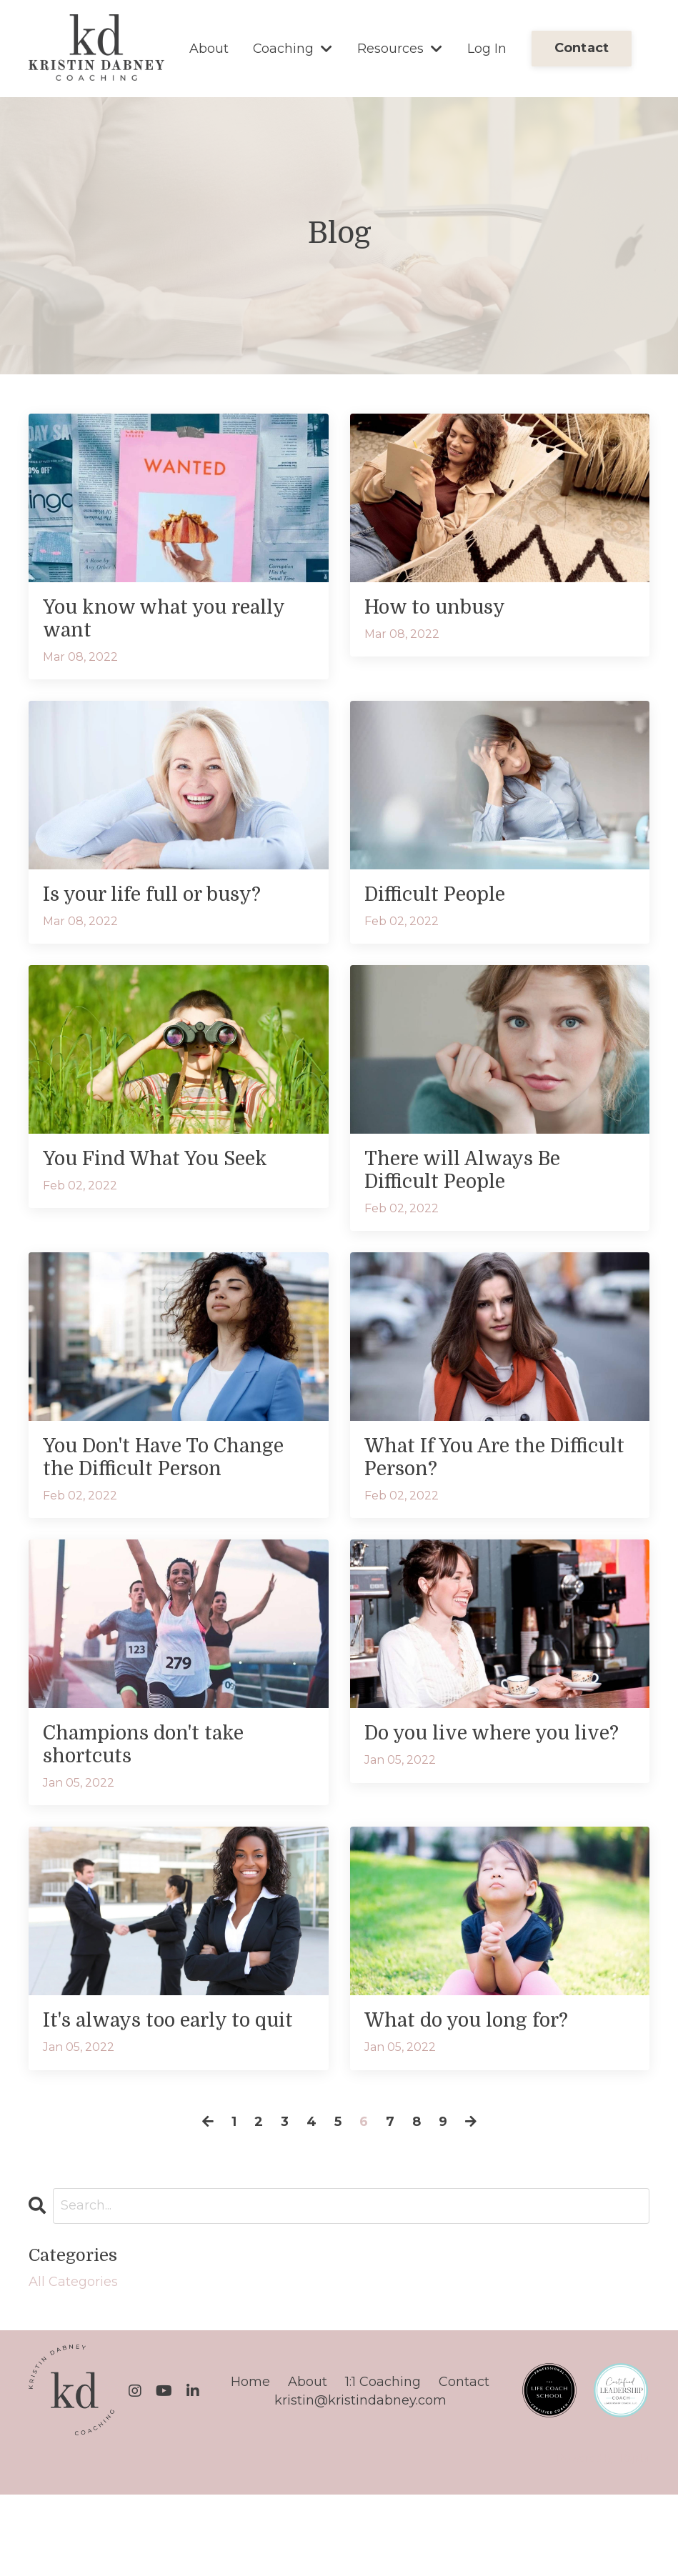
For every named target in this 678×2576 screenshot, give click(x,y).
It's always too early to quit (161, 2088)
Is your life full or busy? (167, 902)
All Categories (73, 2362)
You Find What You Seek (169, 1170)
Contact (464, 2463)
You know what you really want (146, 622)
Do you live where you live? (480, 1795)
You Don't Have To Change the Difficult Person (147, 1489)
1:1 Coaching (383, 2463)
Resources (400, 48)
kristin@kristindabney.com (360, 2481)
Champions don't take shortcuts (157, 1795)
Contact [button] (581, 48)
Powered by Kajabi (603, 2539)
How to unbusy (444, 609)
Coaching (293, 48)
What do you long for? (478, 2075)
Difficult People (444, 902)
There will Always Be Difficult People (475, 1183)
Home (250, 2463)
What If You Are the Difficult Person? (466, 1476)
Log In (487, 48)
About (209, 48)
